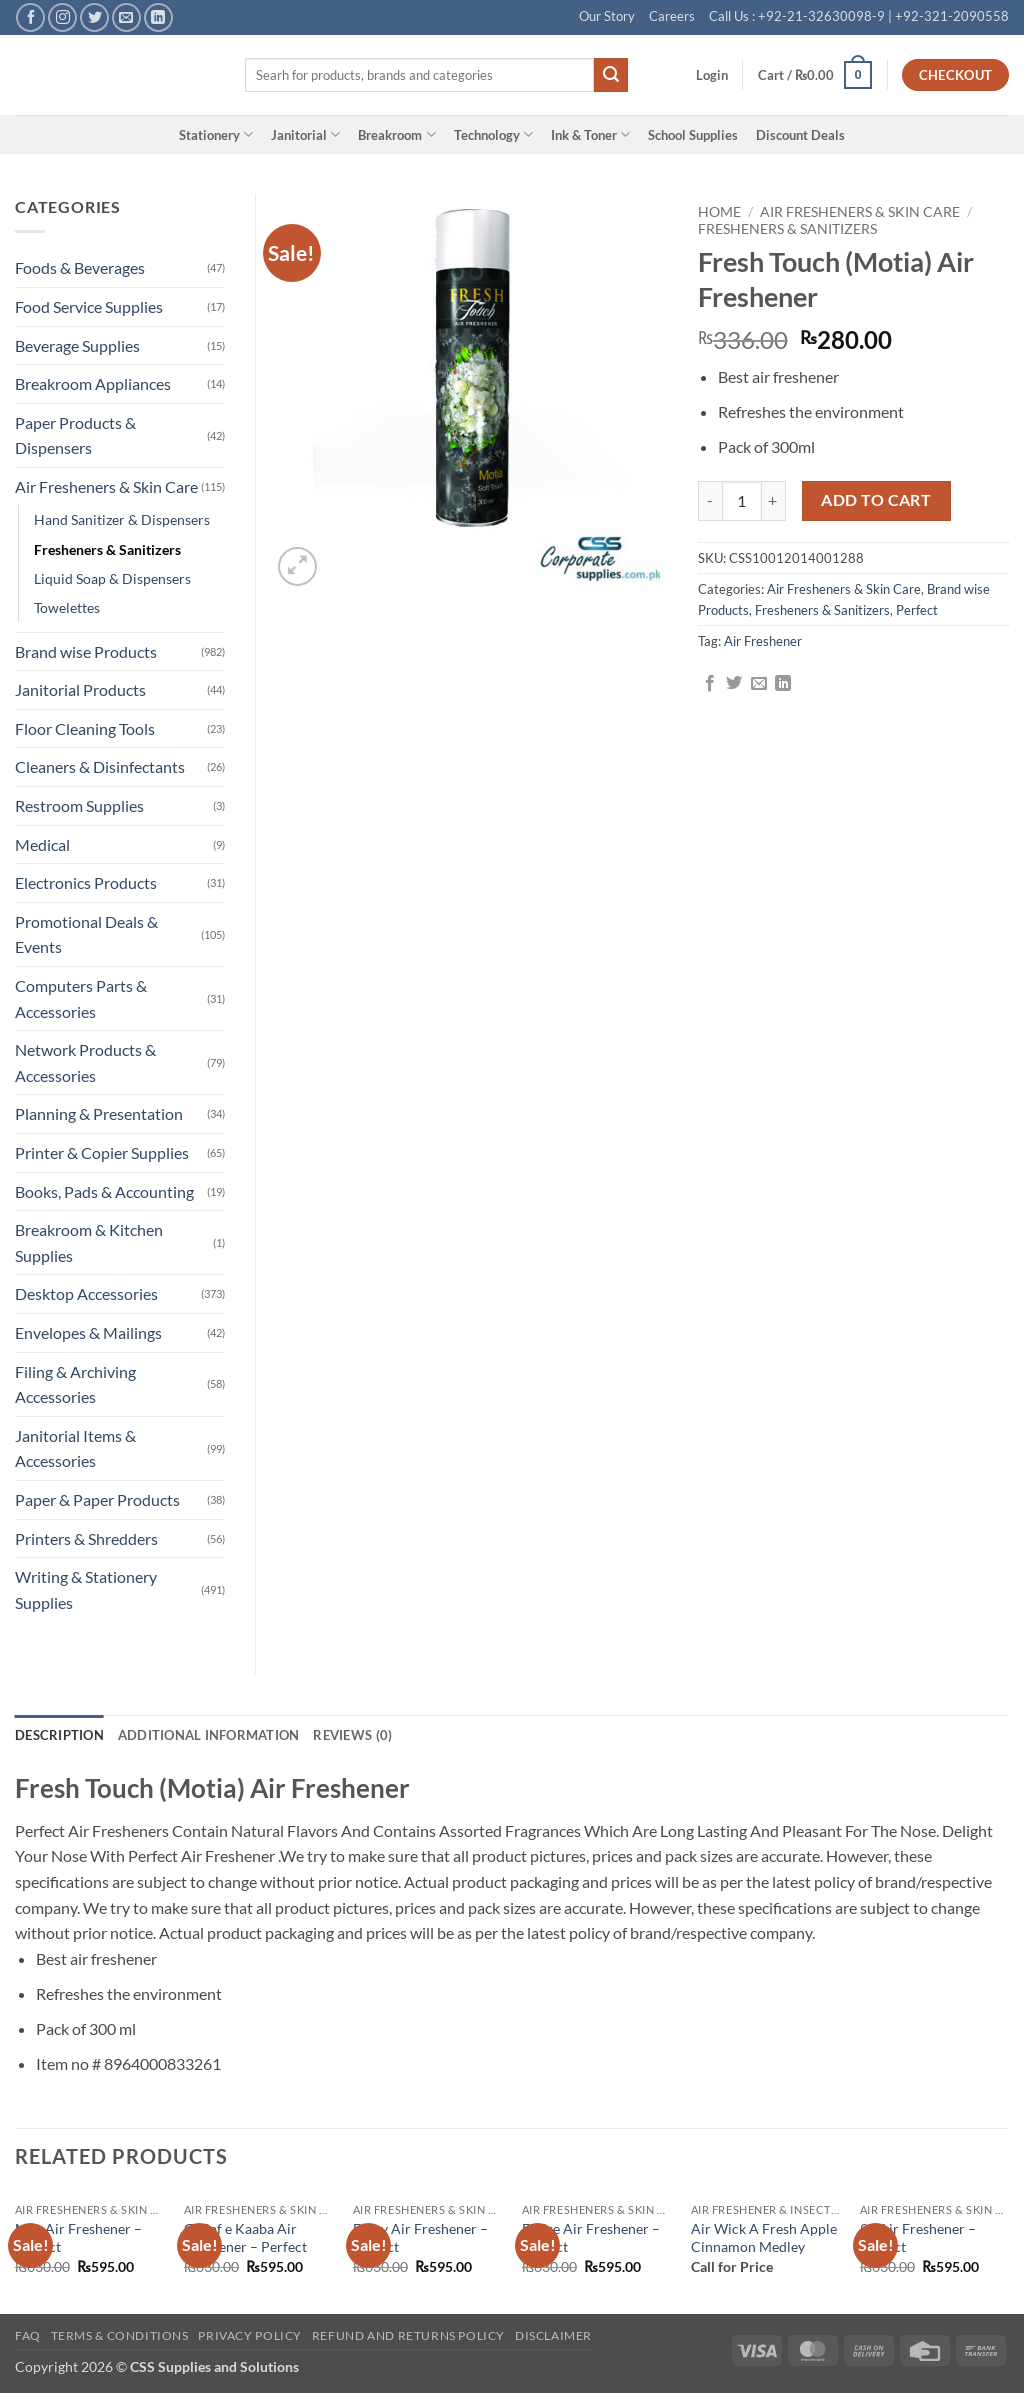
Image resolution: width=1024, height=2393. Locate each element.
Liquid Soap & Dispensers (112, 578)
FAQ (28, 2335)
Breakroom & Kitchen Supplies (89, 1242)
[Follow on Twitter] (94, 17)
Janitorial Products (80, 689)
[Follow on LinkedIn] (158, 17)
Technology (493, 134)
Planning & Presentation (99, 1113)
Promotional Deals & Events (86, 934)
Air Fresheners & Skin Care (860, 212)
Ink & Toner (590, 134)
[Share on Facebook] (710, 684)
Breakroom (396, 134)
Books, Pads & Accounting (104, 1191)
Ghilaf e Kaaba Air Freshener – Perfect (245, 2238)
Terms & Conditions (120, 2335)
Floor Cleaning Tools (85, 728)
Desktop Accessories (86, 1293)
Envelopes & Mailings (88, 1332)
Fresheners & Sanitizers (787, 229)
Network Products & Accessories (85, 1062)
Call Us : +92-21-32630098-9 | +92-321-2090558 (859, 16)
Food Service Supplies (89, 306)
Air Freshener (763, 641)
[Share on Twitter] (734, 684)
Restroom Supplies (79, 805)
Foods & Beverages (80, 267)
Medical (42, 844)
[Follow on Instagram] (62, 17)
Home (719, 212)
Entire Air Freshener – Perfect (591, 2238)
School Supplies (693, 135)
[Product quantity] (742, 501)
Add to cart (876, 500)
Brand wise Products (86, 651)
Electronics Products (86, 882)
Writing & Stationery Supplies (86, 1589)
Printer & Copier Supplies (102, 1152)
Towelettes (67, 607)
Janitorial (305, 134)
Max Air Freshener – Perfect (78, 2238)
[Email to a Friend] (759, 684)
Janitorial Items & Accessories (75, 1448)
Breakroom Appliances (93, 383)
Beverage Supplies (77, 345)
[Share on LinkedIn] (783, 684)
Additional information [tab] (209, 1735)
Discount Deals (800, 135)
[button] (712, 75)
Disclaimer (553, 2335)
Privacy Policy (250, 2335)
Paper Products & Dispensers (75, 435)
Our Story (607, 16)
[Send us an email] (126, 17)
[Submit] (611, 75)
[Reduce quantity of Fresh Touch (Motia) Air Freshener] (710, 501)
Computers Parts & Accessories (81, 998)
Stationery (216, 134)
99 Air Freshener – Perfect (918, 2238)
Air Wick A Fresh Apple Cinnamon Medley (764, 2238)
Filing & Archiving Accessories (75, 1384)
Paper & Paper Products (97, 1499)
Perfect (917, 610)
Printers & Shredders (86, 1538)
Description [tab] (59, 1735)
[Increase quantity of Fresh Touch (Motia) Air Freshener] (774, 501)
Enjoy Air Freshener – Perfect (420, 2238)
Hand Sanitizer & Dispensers (122, 519)
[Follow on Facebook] (30, 17)
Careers (672, 16)
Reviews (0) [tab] (352, 1735)
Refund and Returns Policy (408, 2335)
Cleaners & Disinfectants (100, 766)
